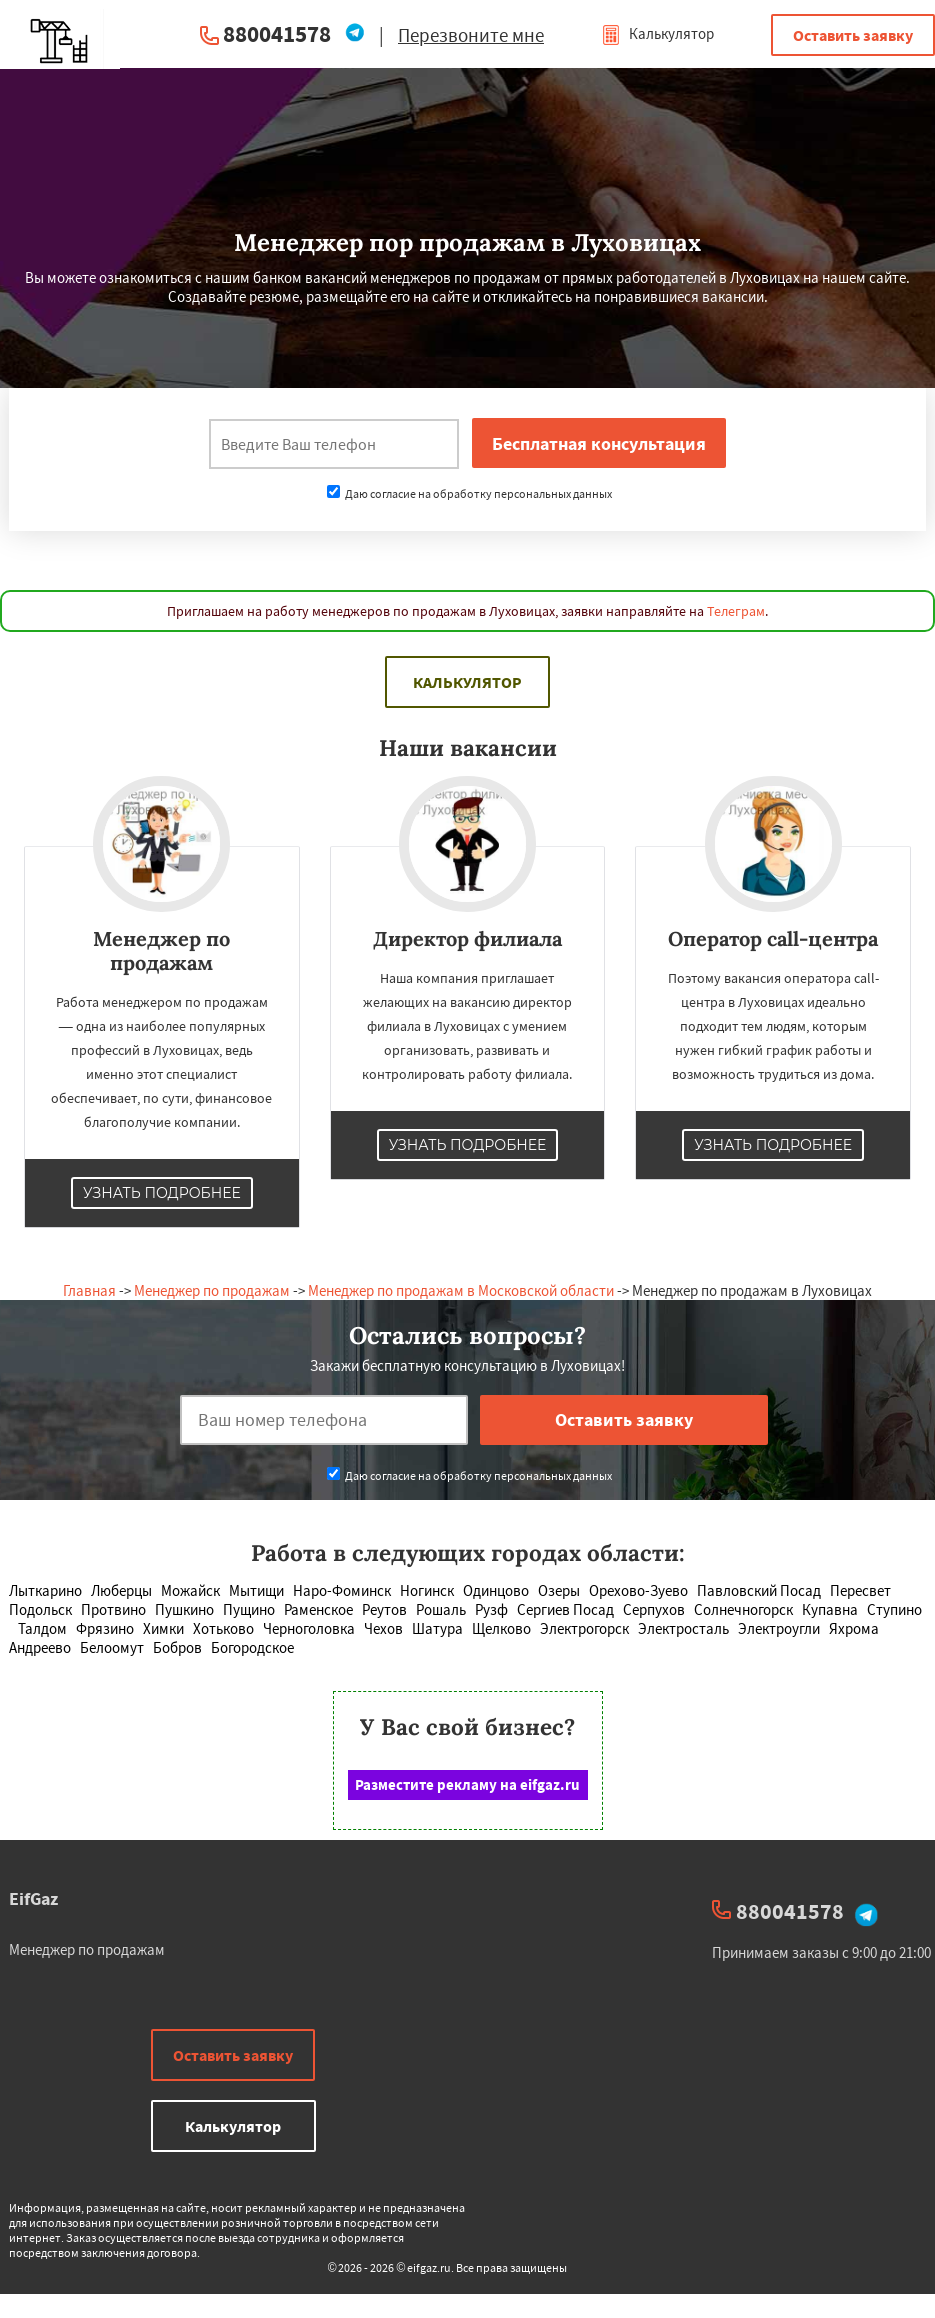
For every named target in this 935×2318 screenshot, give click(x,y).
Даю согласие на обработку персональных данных (469, 493)
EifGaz (33, 1898)
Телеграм (736, 611)
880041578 (277, 33)
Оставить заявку (853, 35)
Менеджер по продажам (212, 1290)
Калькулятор (657, 33)
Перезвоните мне (471, 35)
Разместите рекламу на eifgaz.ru (467, 1784)
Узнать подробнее (162, 1193)
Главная (89, 1290)
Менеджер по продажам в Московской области (461, 1290)
